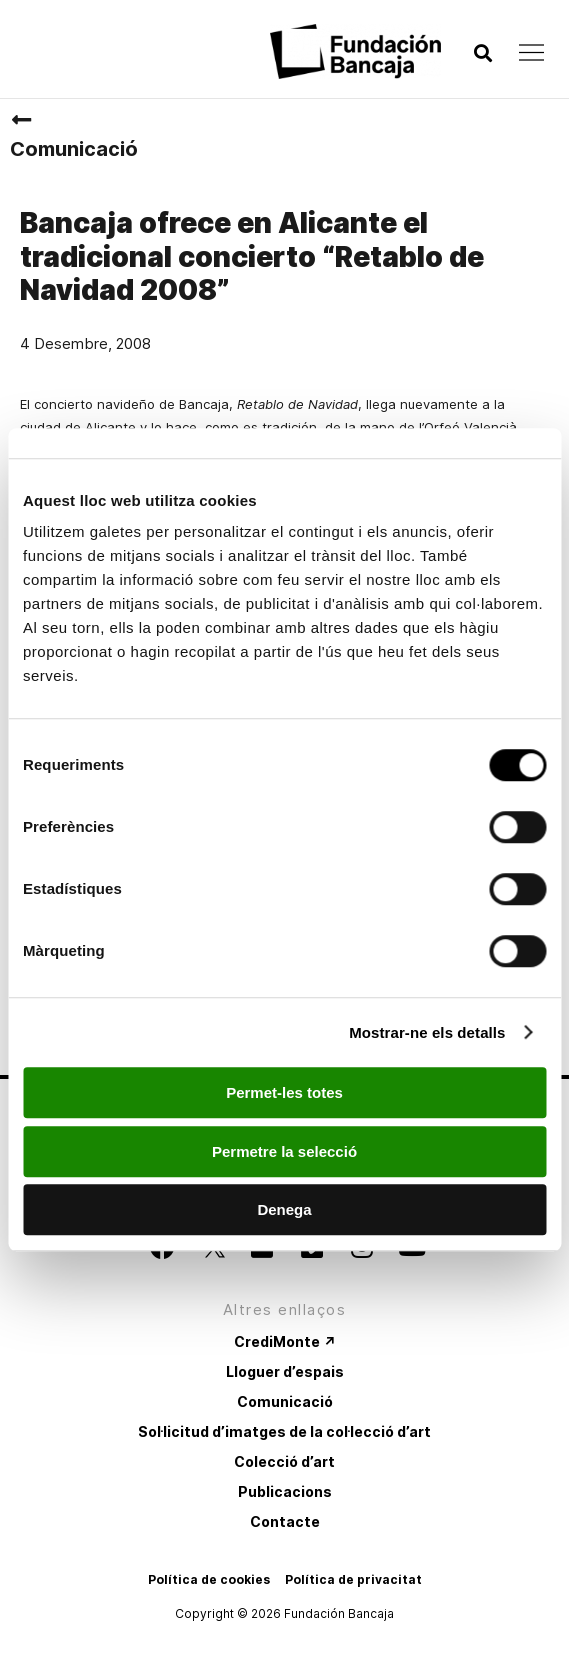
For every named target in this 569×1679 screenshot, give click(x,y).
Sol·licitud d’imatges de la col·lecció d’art (284, 1431)
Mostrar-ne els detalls (427, 1032)
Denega (284, 1209)
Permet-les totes (284, 1092)
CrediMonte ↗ (285, 1341)
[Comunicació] (21, 120)
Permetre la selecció (284, 1151)
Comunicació (74, 149)
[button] (482, 53)
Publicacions (285, 1491)
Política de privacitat (353, 1579)
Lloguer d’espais (285, 1371)
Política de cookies (209, 1579)
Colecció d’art (284, 1461)
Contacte (285, 1521)
